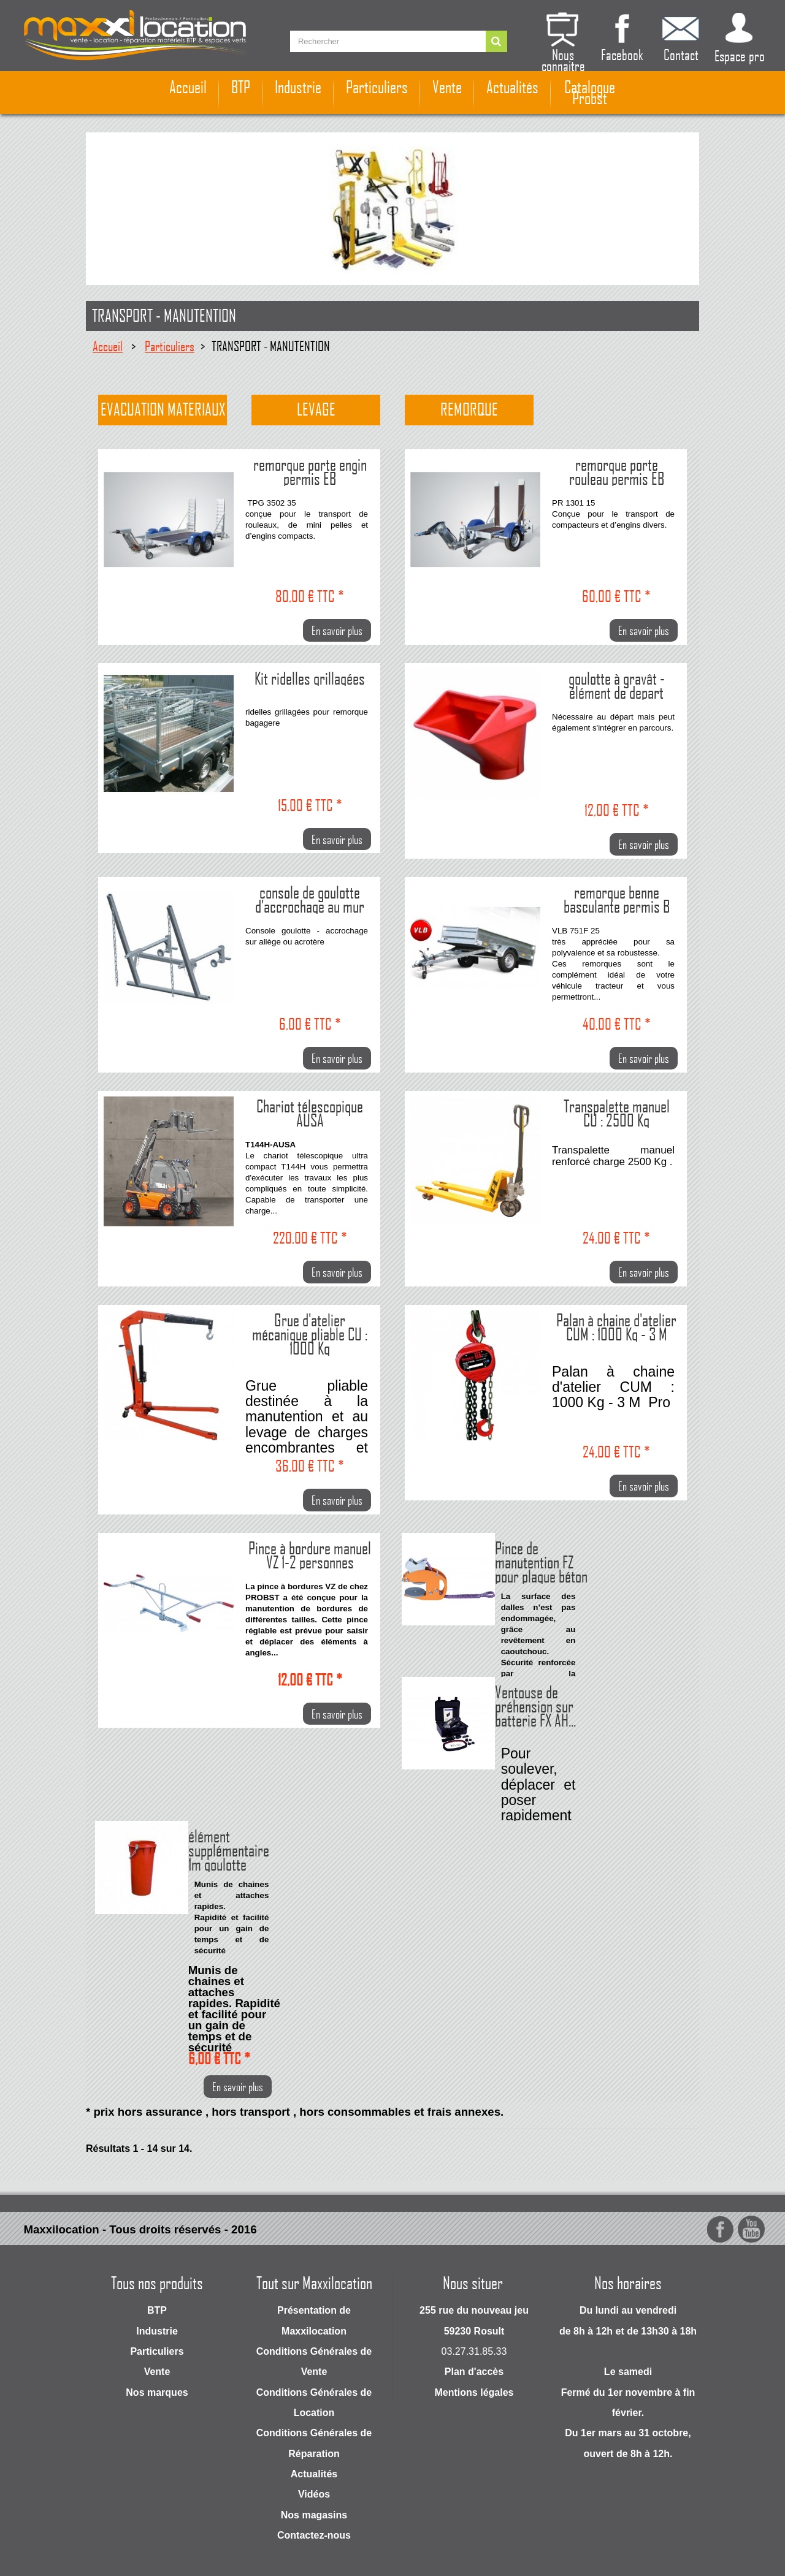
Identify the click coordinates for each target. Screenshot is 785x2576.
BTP (240, 87)
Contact (681, 53)
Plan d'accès (474, 2371)
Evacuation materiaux (163, 409)
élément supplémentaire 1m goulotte (228, 1849)
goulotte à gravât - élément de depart (617, 684)
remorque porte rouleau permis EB (616, 470)
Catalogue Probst (589, 92)
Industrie (298, 87)
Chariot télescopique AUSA (309, 1112)
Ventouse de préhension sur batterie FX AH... (535, 1705)
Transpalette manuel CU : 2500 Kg (617, 1112)
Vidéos (314, 2494)
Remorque (469, 409)
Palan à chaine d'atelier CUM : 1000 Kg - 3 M (616, 1326)
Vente (447, 87)
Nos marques (157, 2392)
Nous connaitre (563, 58)
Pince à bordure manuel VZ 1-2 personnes (309, 1554)
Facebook (622, 53)
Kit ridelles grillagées (310, 677)
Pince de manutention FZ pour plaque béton (541, 1561)
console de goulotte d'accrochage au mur (309, 898)
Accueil (188, 87)
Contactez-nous (314, 2535)
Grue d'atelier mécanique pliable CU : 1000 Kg (309, 1333)
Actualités (512, 87)
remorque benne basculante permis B (617, 898)
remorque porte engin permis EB (310, 470)
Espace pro (739, 55)
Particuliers (377, 87)
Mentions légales (474, 2392)
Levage (316, 409)
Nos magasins (314, 2515)
